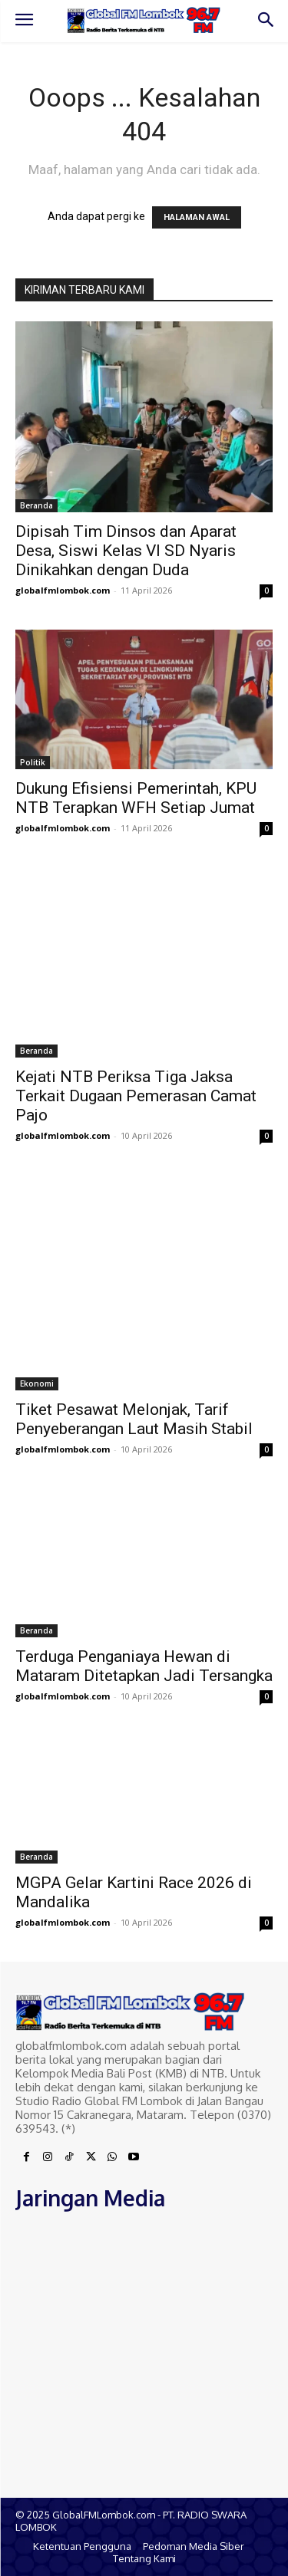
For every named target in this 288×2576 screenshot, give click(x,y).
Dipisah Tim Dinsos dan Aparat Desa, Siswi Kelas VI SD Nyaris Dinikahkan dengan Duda (126, 550)
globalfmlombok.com (62, 590)
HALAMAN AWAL (197, 217)
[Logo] (144, 20)
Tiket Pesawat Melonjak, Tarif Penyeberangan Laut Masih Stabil (134, 1419)
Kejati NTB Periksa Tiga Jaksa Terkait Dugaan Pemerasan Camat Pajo (136, 1096)
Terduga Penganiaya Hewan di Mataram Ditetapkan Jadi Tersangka (144, 1666)
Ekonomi (37, 1383)
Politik (32, 762)
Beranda (36, 505)
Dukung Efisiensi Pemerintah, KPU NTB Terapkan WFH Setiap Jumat (136, 798)
